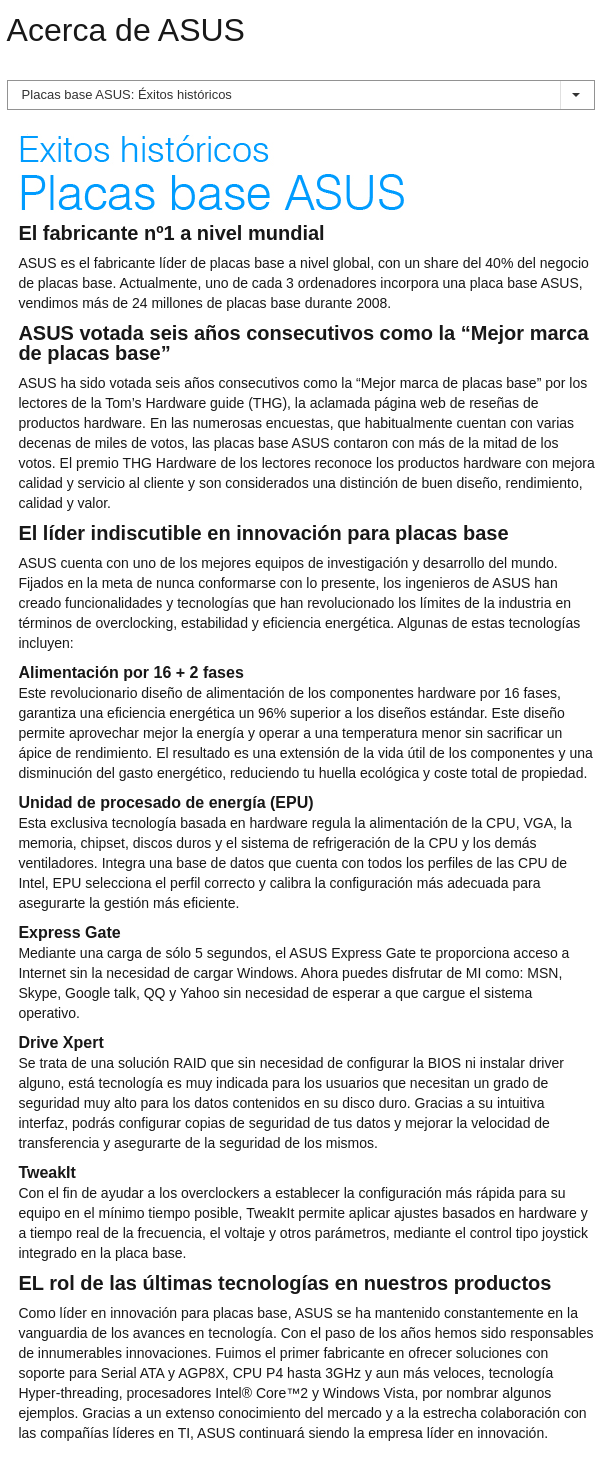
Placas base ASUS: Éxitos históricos (301, 94)
